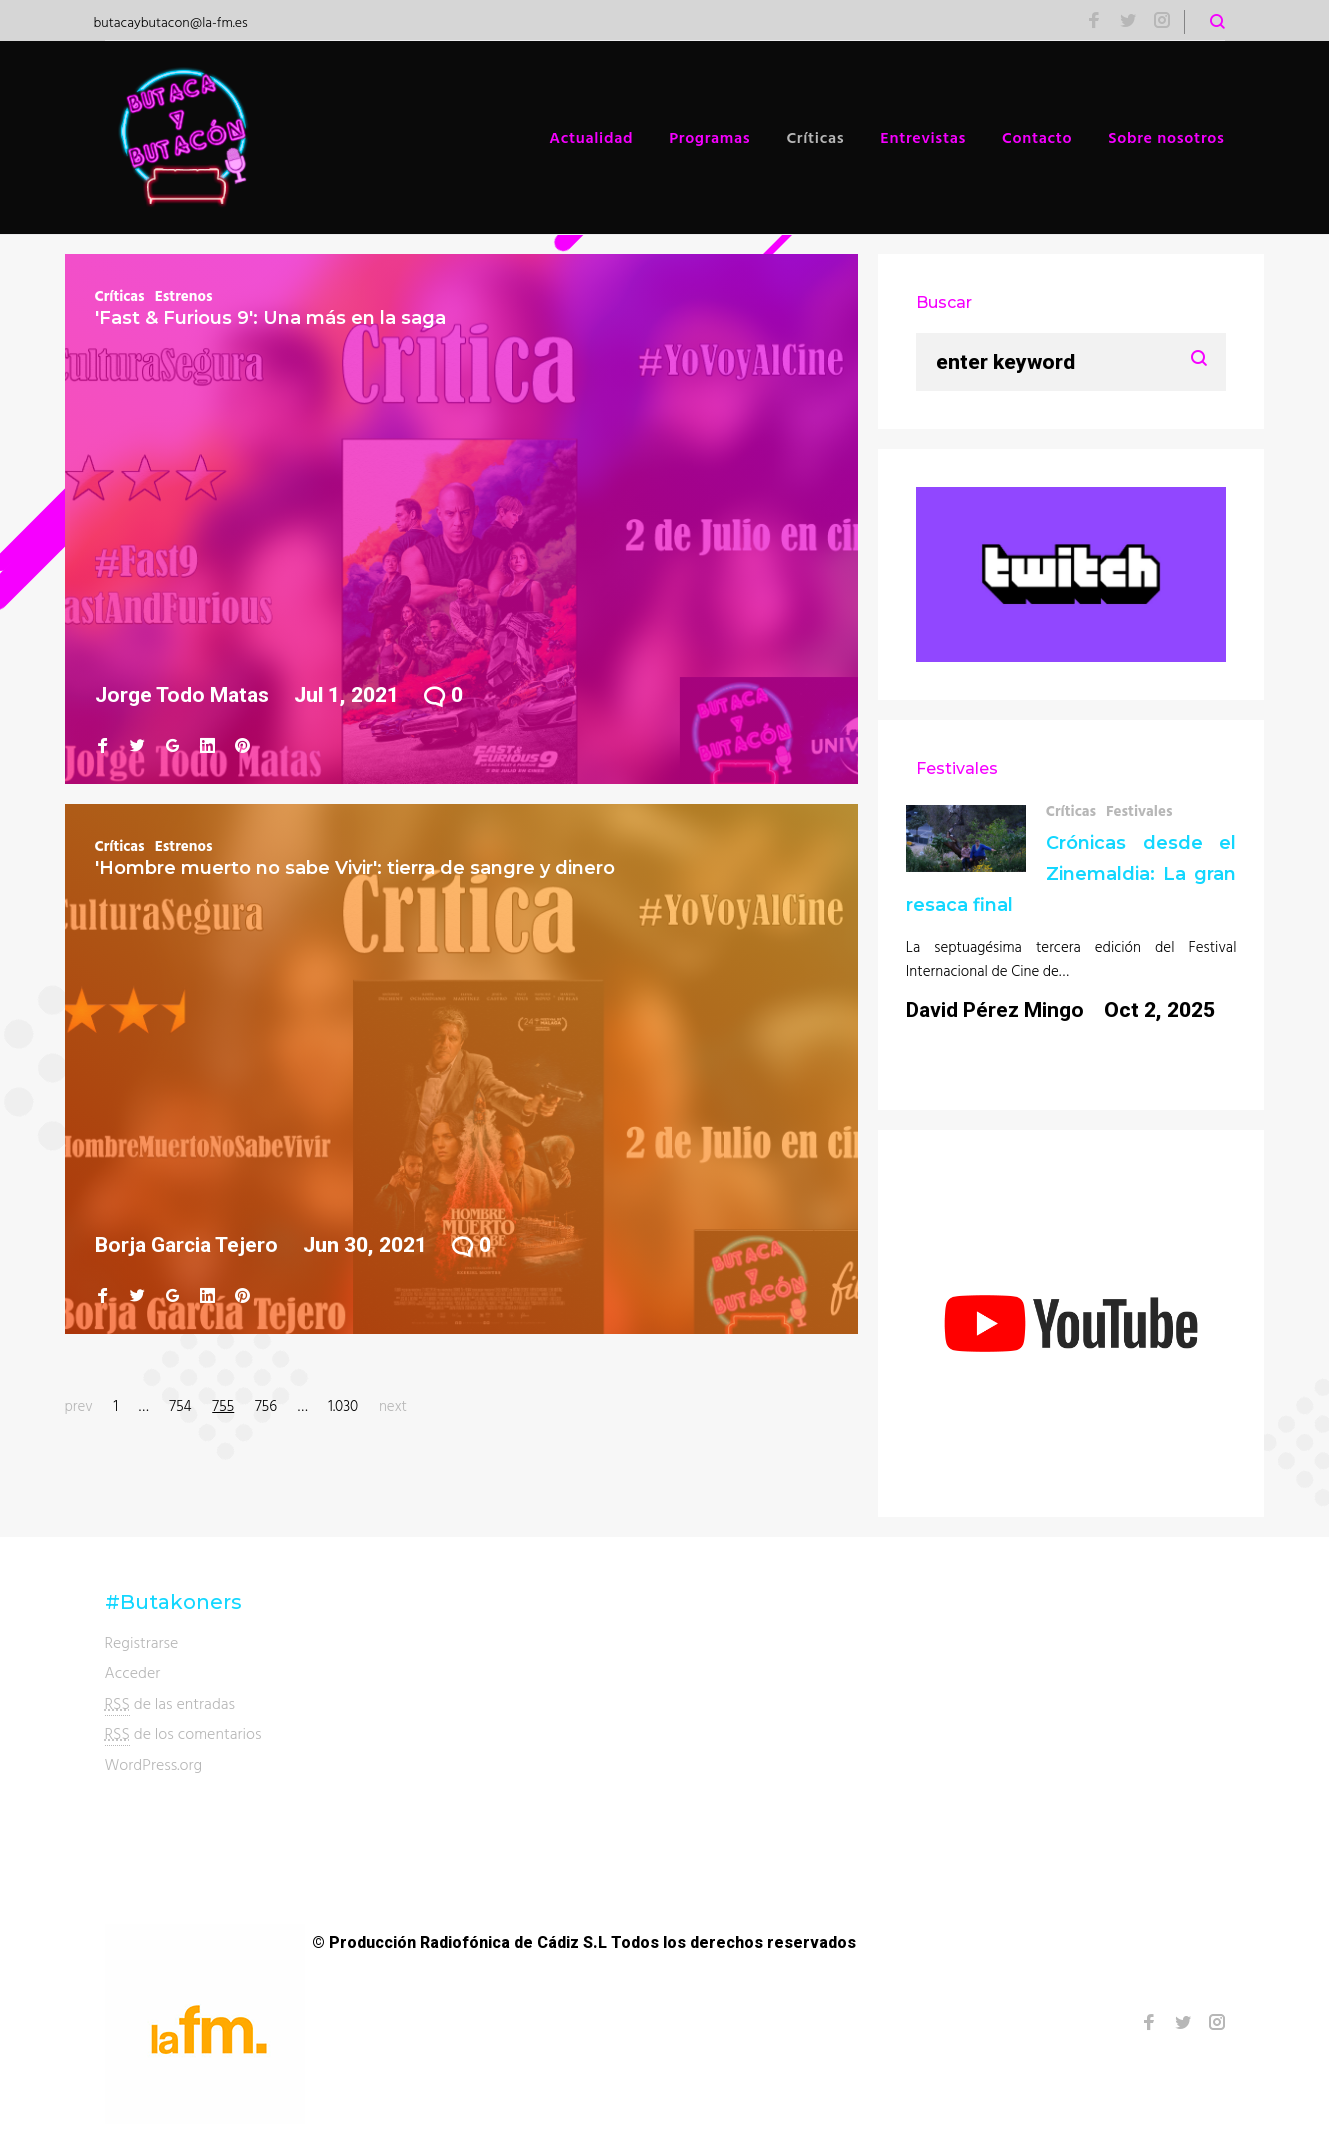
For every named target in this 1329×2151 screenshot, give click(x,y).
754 (180, 1405)
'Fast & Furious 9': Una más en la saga (270, 318)
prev (79, 1405)
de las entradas (170, 1703)
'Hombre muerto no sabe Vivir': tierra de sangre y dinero (355, 868)
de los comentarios (183, 1733)
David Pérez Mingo (995, 1010)
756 (266, 1405)
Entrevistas (923, 137)
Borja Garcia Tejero (186, 1245)
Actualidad (591, 137)
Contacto (1037, 137)
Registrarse (142, 1642)
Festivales (1139, 810)
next (393, 1405)
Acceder (133, 1672)
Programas (709, 137)
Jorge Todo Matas (182, 695)
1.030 (343, 1405)
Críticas (815, 137)
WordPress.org (154, 1764)
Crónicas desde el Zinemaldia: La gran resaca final (1071, 874)
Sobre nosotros (1166, 137)
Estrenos (184, 295)
